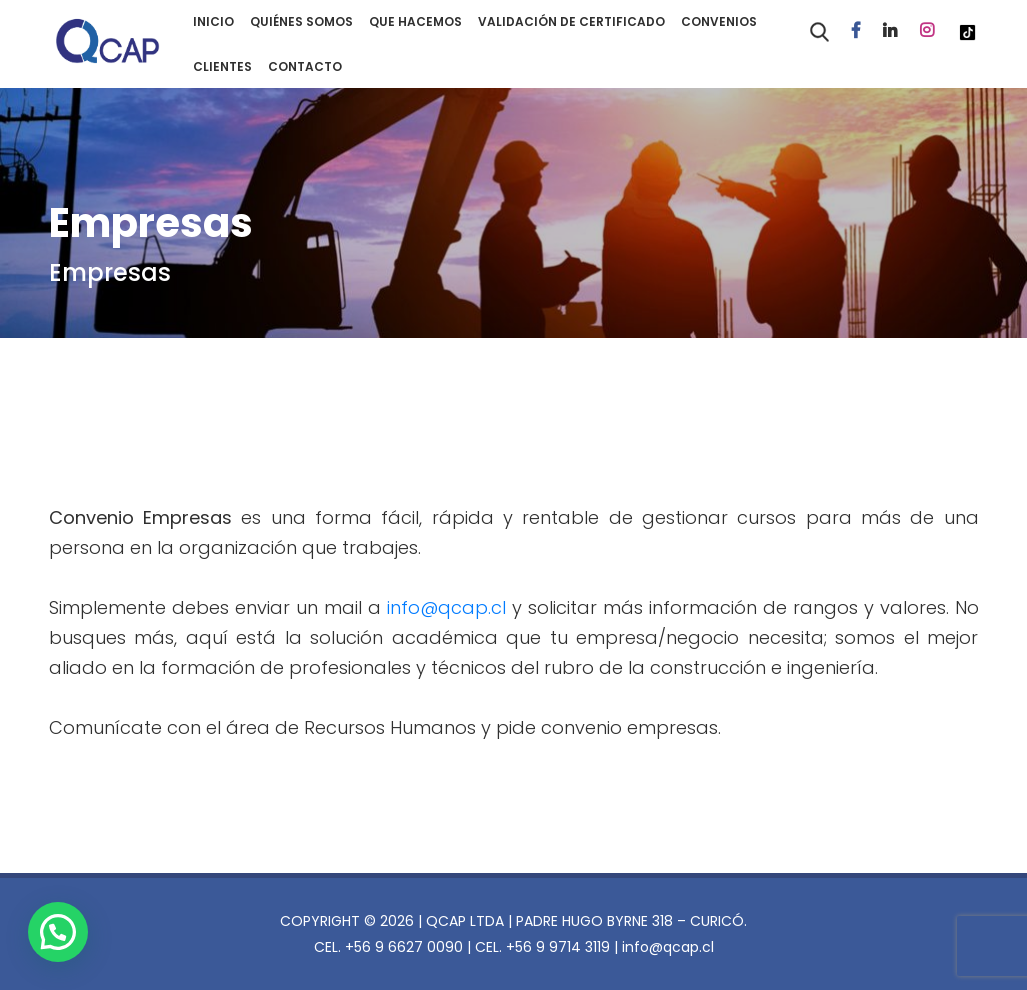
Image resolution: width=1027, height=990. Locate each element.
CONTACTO (305, 66)
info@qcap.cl (446, 607)
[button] (63, 930)
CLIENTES (222, 66)
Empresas (110, 272)
